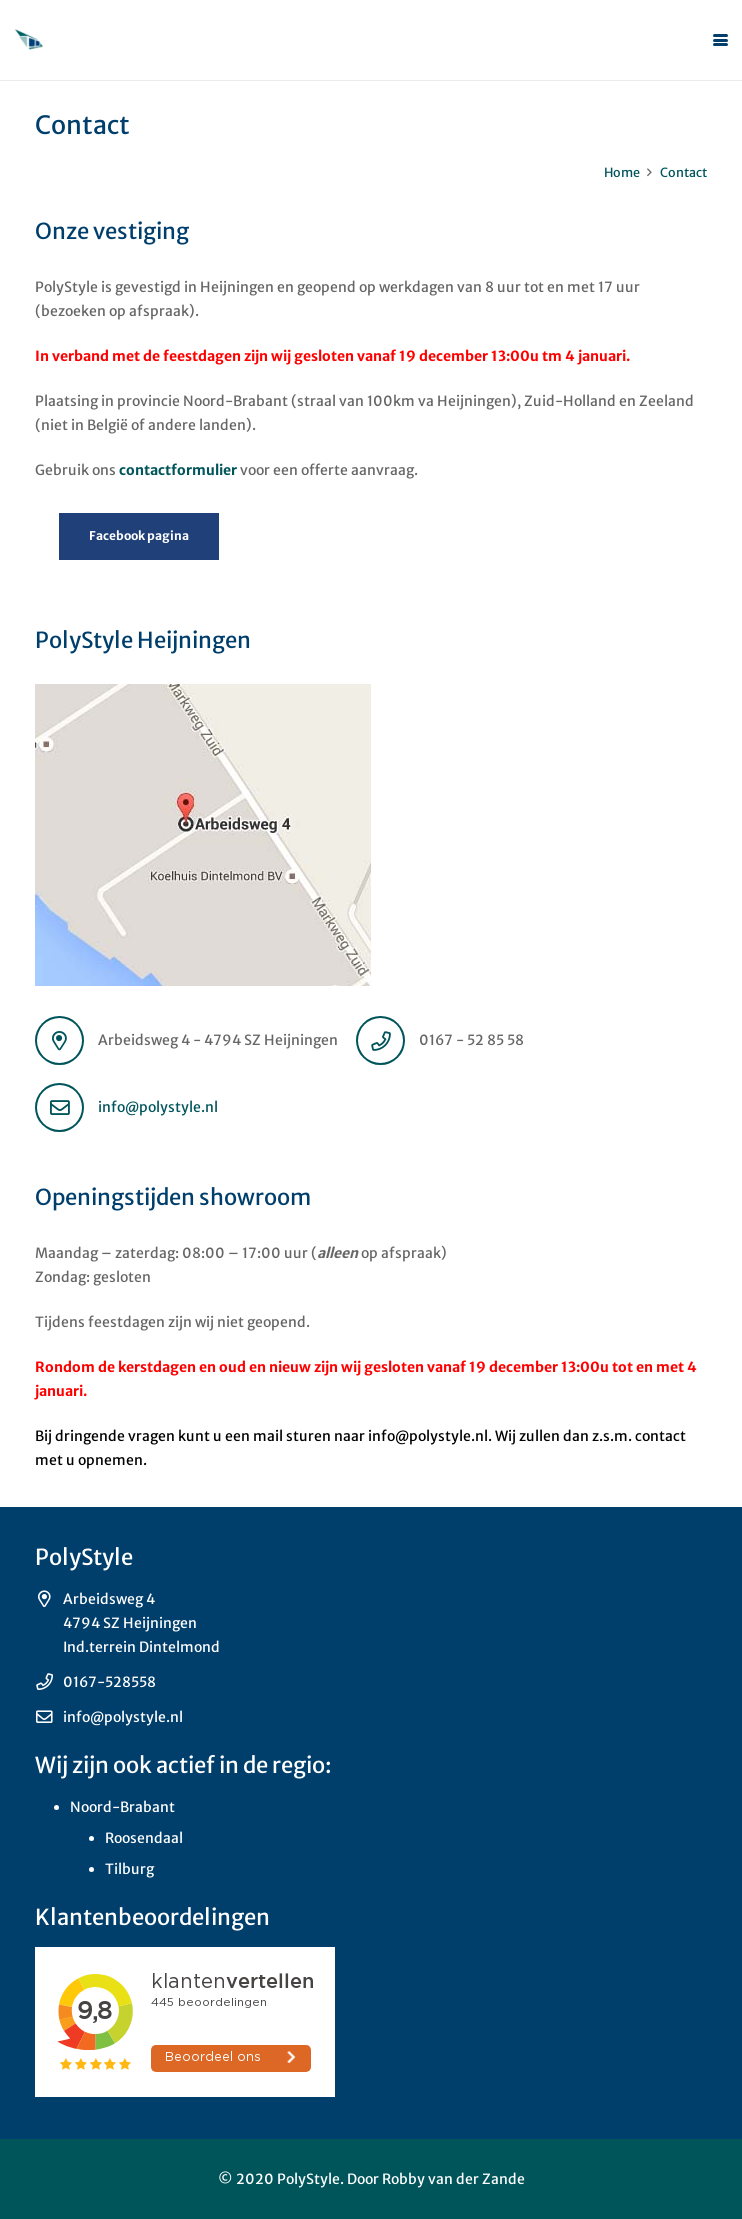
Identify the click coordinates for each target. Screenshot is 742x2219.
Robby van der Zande (453, 2179)
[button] (720, 40)
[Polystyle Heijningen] (371, 835)
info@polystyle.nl (158, 1107)
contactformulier (178, 470)
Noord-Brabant (122, 1807)
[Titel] (29, 40)
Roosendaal (144, 1838)
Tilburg (129, 1869)
